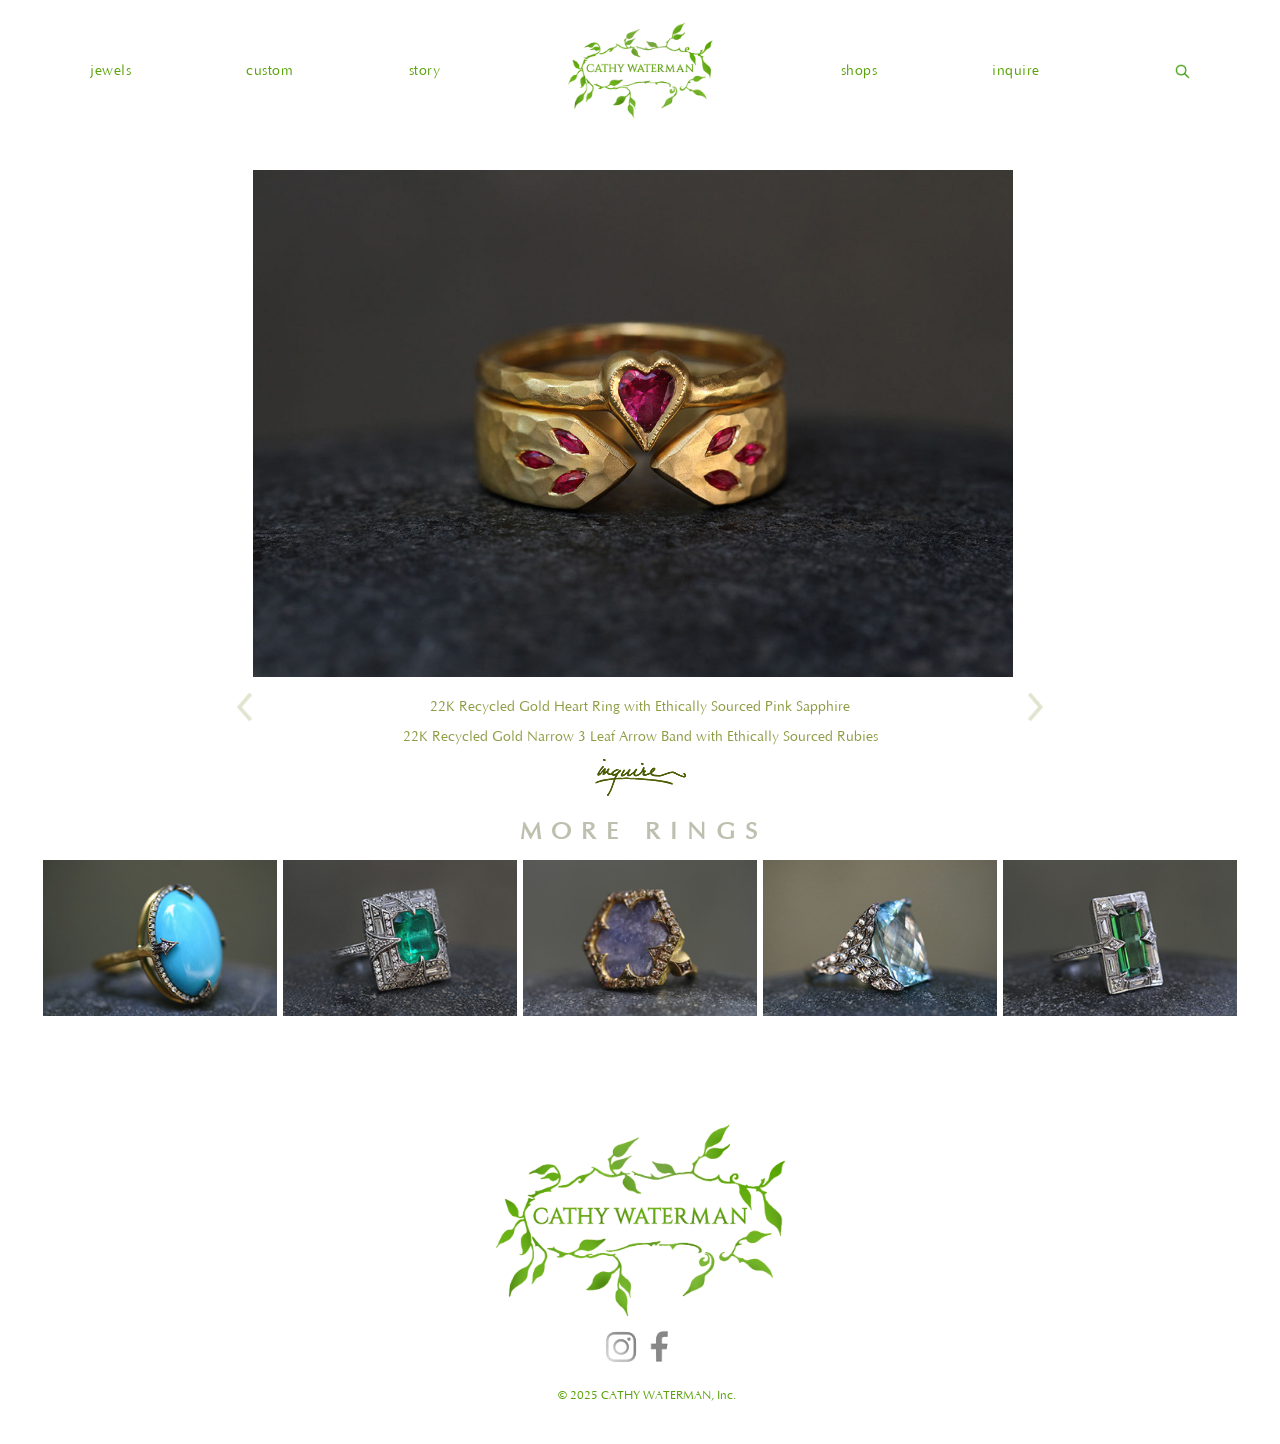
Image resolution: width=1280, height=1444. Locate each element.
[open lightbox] (633, 423)
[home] (640, 70)
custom (269, 71)
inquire (1016, 71)
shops (859, 71)
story (425, 71)
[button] (110, 71)
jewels (110, 71)
